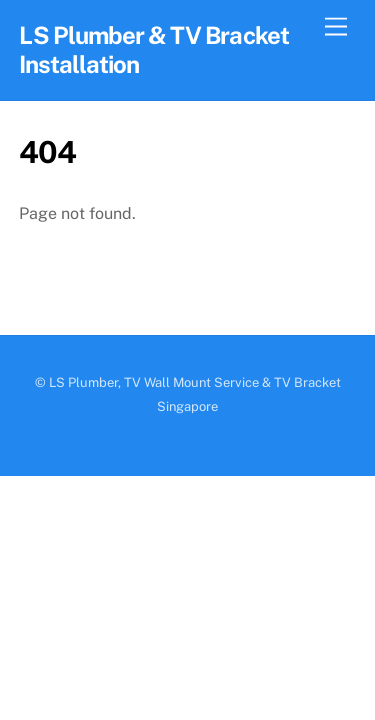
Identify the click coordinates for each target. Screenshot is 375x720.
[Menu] (336, 27)
